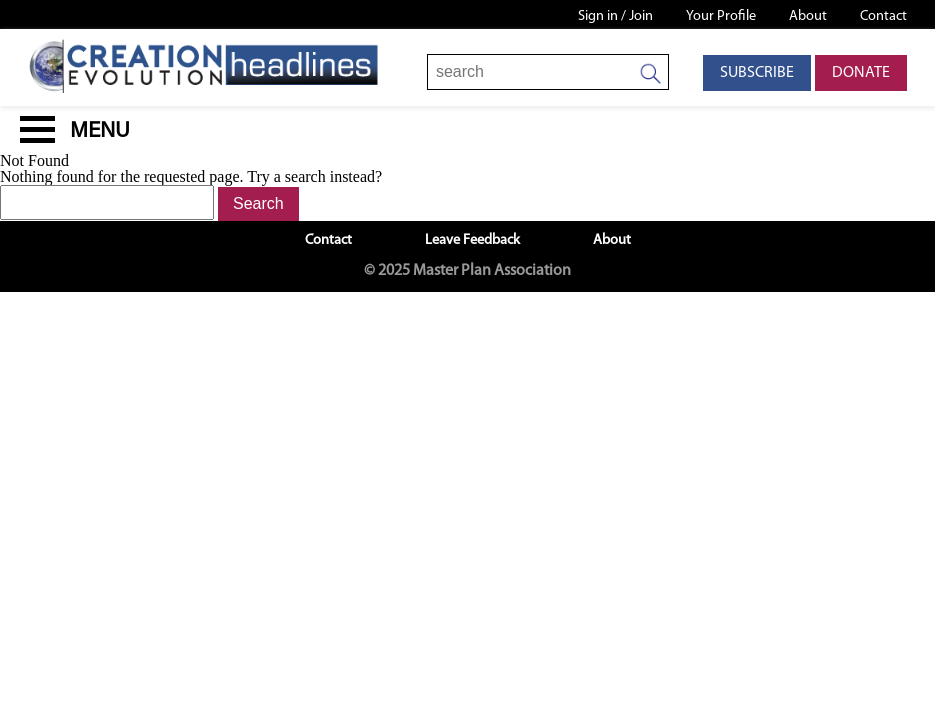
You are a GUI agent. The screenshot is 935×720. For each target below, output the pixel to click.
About (808, 16)
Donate (861, 73)
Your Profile (721, 16)
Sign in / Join (615, 16)
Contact (883, 16)
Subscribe (757, 73)
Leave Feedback (472, 240)
